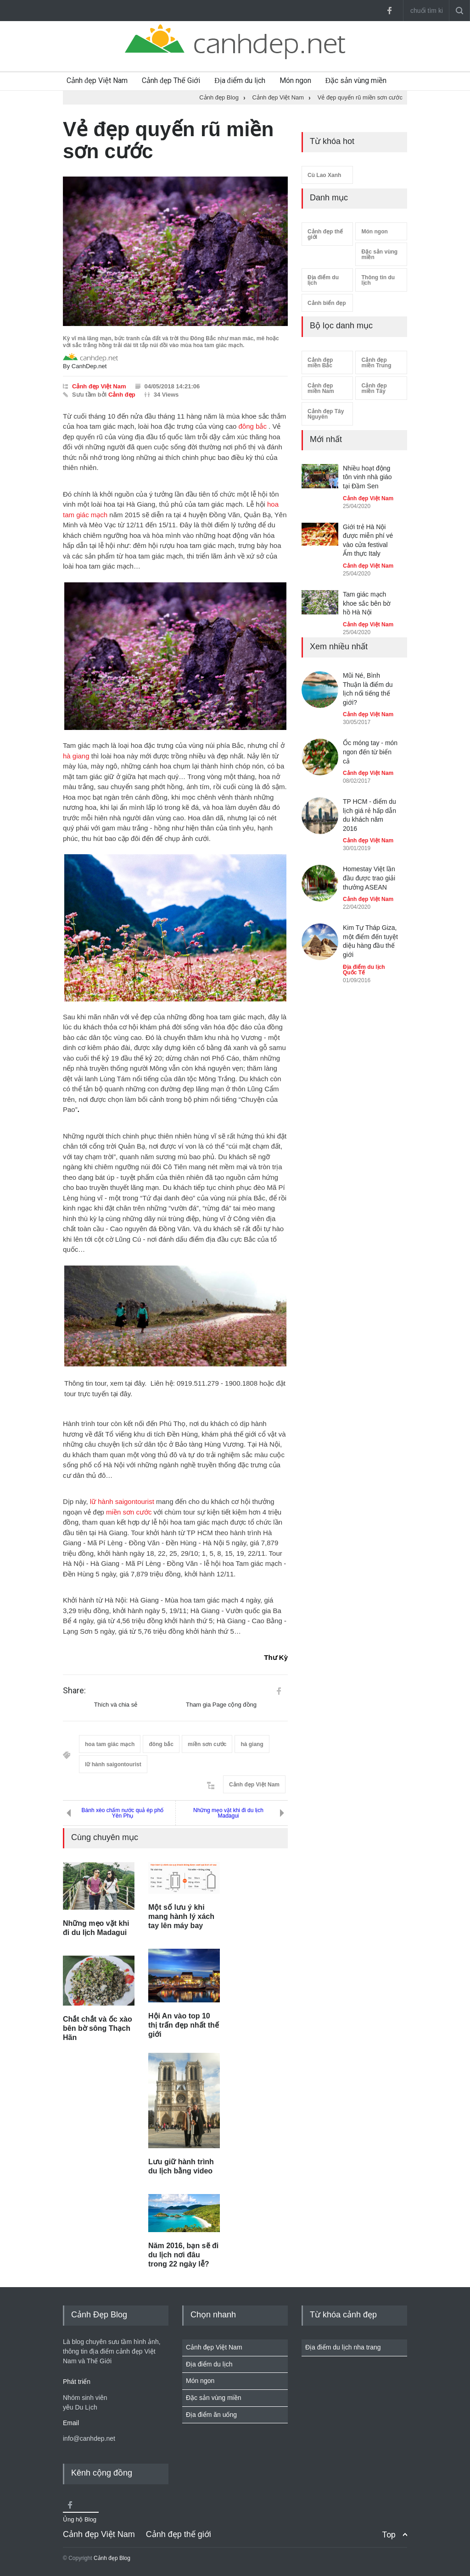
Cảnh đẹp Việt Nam (97, 80)
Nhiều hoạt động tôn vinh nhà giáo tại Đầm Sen (367, 477)
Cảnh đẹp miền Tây (373, 388)
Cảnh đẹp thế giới (325, 234)
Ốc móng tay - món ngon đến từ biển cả (370, 751)
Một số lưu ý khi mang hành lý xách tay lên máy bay (181, 1916)
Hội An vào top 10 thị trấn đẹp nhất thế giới (183, 2025)
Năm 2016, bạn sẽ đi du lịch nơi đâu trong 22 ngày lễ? (183, 2255)
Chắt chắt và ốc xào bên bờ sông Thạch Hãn (97, 2028)
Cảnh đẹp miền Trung (376, 363)
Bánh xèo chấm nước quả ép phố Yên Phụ (123, 1813)
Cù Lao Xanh (324, 175)
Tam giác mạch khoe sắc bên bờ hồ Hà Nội (367, 603)
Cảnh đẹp (121, 394)
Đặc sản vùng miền (356, 80)
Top (389, 2534)
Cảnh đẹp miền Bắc (320, 363)
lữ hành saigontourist (122, 1501)
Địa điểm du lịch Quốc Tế (364, 970)
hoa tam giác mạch (109, 1744)
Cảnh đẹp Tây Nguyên (326, 414)
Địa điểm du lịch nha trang (343, 2347)
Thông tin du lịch (378, 280)
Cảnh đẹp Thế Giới (171, 80)
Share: (74, 1690)
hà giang (76, 756)
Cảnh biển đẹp (327, 303)
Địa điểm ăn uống (211, 2414)
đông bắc (253, 426)
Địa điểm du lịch (239, 80)
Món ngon (295, 80)
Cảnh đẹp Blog (112, 2558)
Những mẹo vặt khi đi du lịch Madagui (228, 1813)
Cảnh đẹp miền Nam (321, 388)
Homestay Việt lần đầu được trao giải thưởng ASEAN (369, 877)
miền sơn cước (128, 1512)
